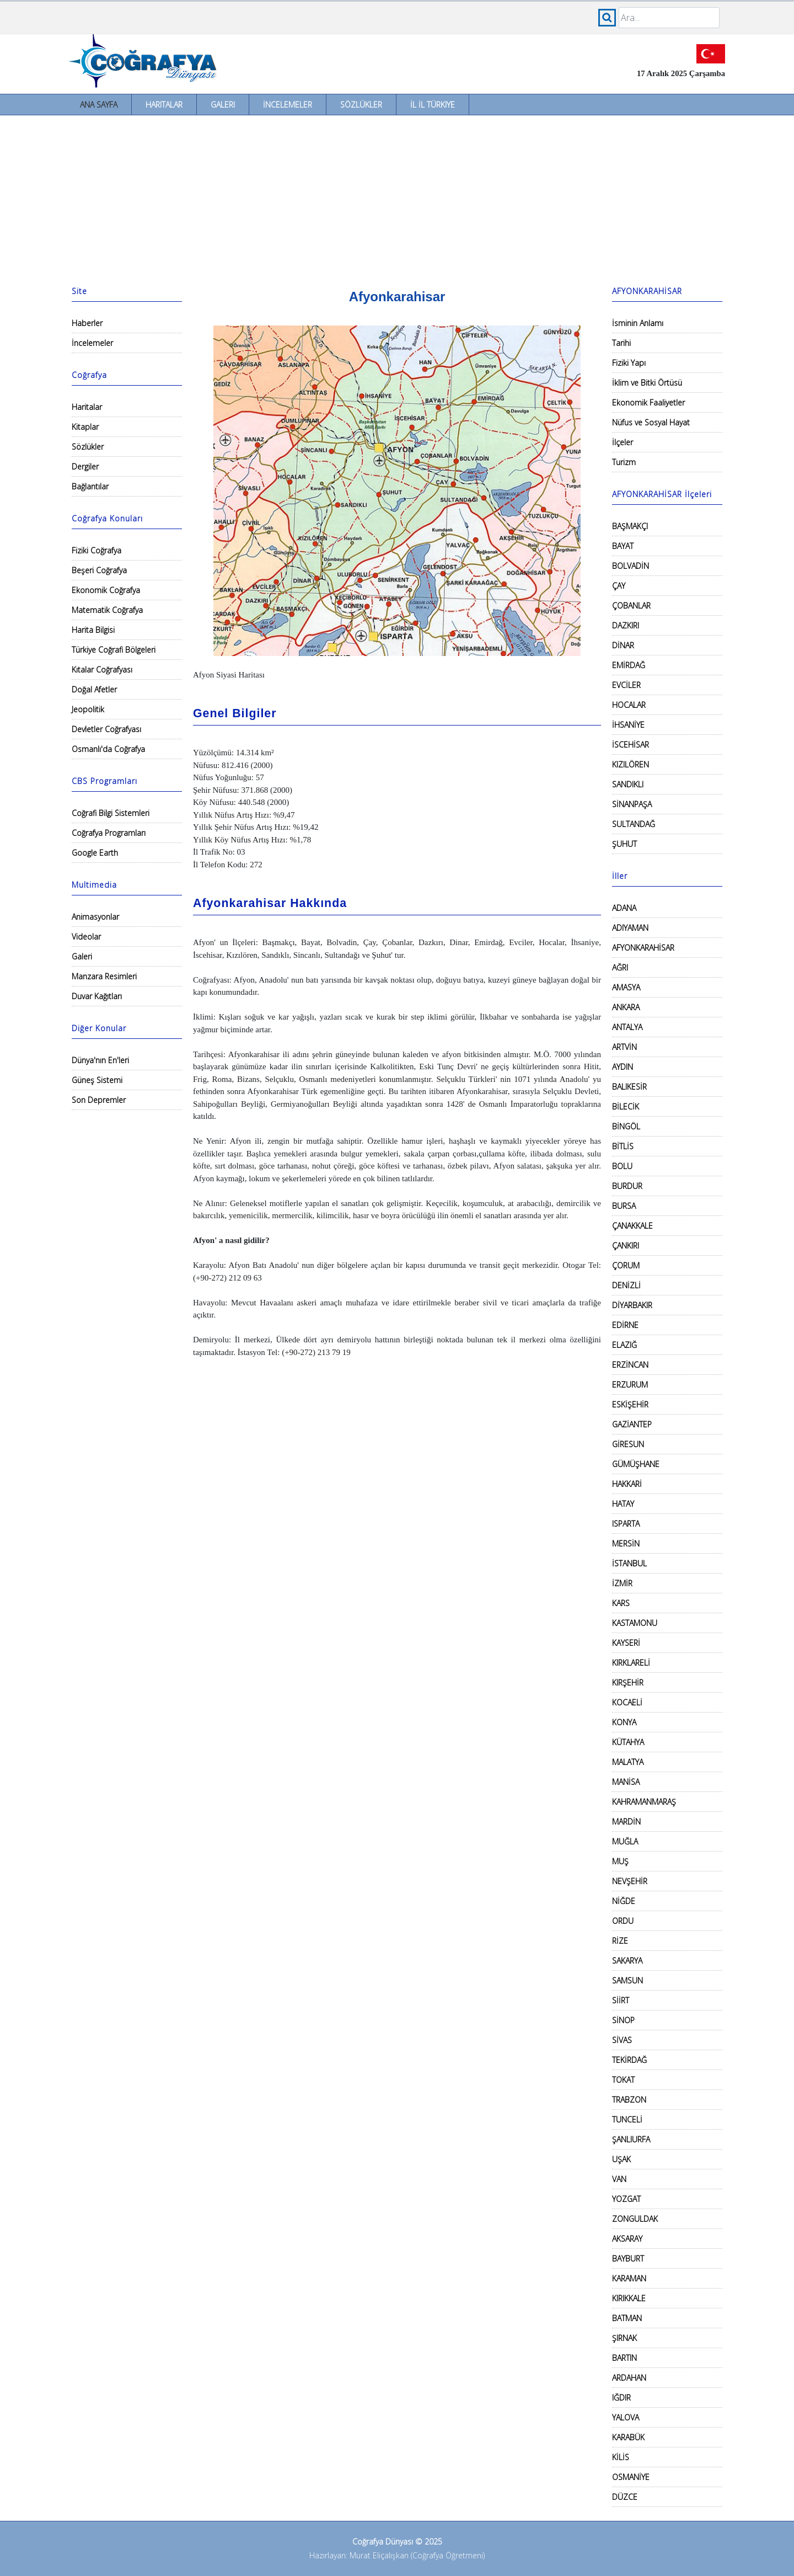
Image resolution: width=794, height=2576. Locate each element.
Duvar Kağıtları (97, 996)
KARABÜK (628, 2437)
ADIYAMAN (630, 927)
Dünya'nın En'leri (100, 1060)
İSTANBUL (629, 1563)
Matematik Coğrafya (107, 610)
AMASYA (626, 987)
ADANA (624, 908)
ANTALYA (627, 1027)
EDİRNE (625, 1325)
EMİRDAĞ (628, 665)
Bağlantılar (90, 486)
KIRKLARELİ (631, 1662)
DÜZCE (624, 2497)
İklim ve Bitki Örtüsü (647, 382)
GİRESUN (628, 1444)
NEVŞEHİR (629, 1881)
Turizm (624, 462)
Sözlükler (361, 104)
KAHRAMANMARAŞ (644, 1801)
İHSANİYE (628, 724)
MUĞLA (625, 1841)
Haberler (87, 323)
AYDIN (622, 1067)
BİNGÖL (626, 1126)
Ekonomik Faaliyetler (648, 402)
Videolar (86, 936)
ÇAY (618, 585)
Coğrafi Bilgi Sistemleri (110, 813)
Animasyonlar (95, 916)
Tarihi (621, 343)
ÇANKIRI (625, 1245)
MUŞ (620, 1861)
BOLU (622, 1166)
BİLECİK (625, 1106)
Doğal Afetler (94, 689)
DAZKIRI (625, 625)
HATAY (623, 1503)
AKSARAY (627, 2238)
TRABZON (629, 2099)
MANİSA (626, 1782)
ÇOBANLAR (631, 605)
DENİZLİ (626, 1285)
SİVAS (622, 2040)
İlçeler (622, 442)
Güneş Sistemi (97, 1080)
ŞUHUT (624, 844)
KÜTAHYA (628, 1742)
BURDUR (627, 1186)
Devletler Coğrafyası (106, 729)
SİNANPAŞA (632, 804)
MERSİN (626, 1543)
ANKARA (626, 1007)
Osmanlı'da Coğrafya (108, 749)
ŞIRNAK (624, 2338)
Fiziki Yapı (629, 363)
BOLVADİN (630, 566)
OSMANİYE (631, 2477)
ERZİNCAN (630, 1364)
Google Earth (95, 852)
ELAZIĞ (624, 1345)
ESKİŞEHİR (630, 1404)
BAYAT (623, 546)
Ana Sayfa (98, 104)
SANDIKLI (627, 784)
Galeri (223, 104)
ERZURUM (630, 1384)
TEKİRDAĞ (629, 2060)
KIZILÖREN (630, 764)
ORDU (623, 1921)
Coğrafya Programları (109, 833)
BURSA (624, 1206)
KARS (621, 1603)
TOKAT (623, 2079)
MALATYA (627, 1762)
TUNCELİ (627, 2119)
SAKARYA (627, 1960)
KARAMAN (629, 2278)
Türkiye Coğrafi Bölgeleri (113, 649)
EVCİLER (626, 685)
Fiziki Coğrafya (96, 550)
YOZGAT (626, 2199)
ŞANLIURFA (631, 2139)
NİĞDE (623, 1901)
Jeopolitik (88, 709)
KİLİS (620, 2457)
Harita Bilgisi (93, 630)
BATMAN (627, 2318)
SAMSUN (627, 1980)
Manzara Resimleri (104, 976)
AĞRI (620, 967)
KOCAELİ (627, 1702)
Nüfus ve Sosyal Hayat (651, 422)
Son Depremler (99, 1100)
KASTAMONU (634, 1623)
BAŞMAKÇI (630, 526)
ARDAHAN (629, 2377)
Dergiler (85, 466)
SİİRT (620, 2000)
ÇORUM (626, 1265)
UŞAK (621, 2159)
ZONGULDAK (635, 2219)
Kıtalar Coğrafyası (102, 669)
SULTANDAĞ (633, 824)
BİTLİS (623, 1146)
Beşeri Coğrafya (99, 570)
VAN (619, 2179)
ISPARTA (626, 1523)
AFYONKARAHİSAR (643, 947)
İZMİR (622, 1583)
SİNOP (623, 2020)
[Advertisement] (397, 198)
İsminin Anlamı (637, 323)
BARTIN (624, 2358)
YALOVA (625, 2417)
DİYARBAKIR (632, 1305)
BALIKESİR (629, 1086)
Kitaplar (85, 427)
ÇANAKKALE (632, 1225)
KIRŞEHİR (627, 1682)
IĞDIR (621, 2397)
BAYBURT (628, 2258)
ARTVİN (624, 1047)
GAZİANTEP (632, 1424)
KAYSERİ (626, 1643)
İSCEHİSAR (630, 744)
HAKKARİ (627, 1484)
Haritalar (164, 104)
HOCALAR (629, 705)
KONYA (624, 1722)
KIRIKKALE (629, 2298)
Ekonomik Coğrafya (106, 590)
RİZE (620, 1940)
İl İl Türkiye (432, 104)
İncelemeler (287, 104)
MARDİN (626, 1821)
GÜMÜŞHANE (635, 1464)
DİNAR (623, 645)
